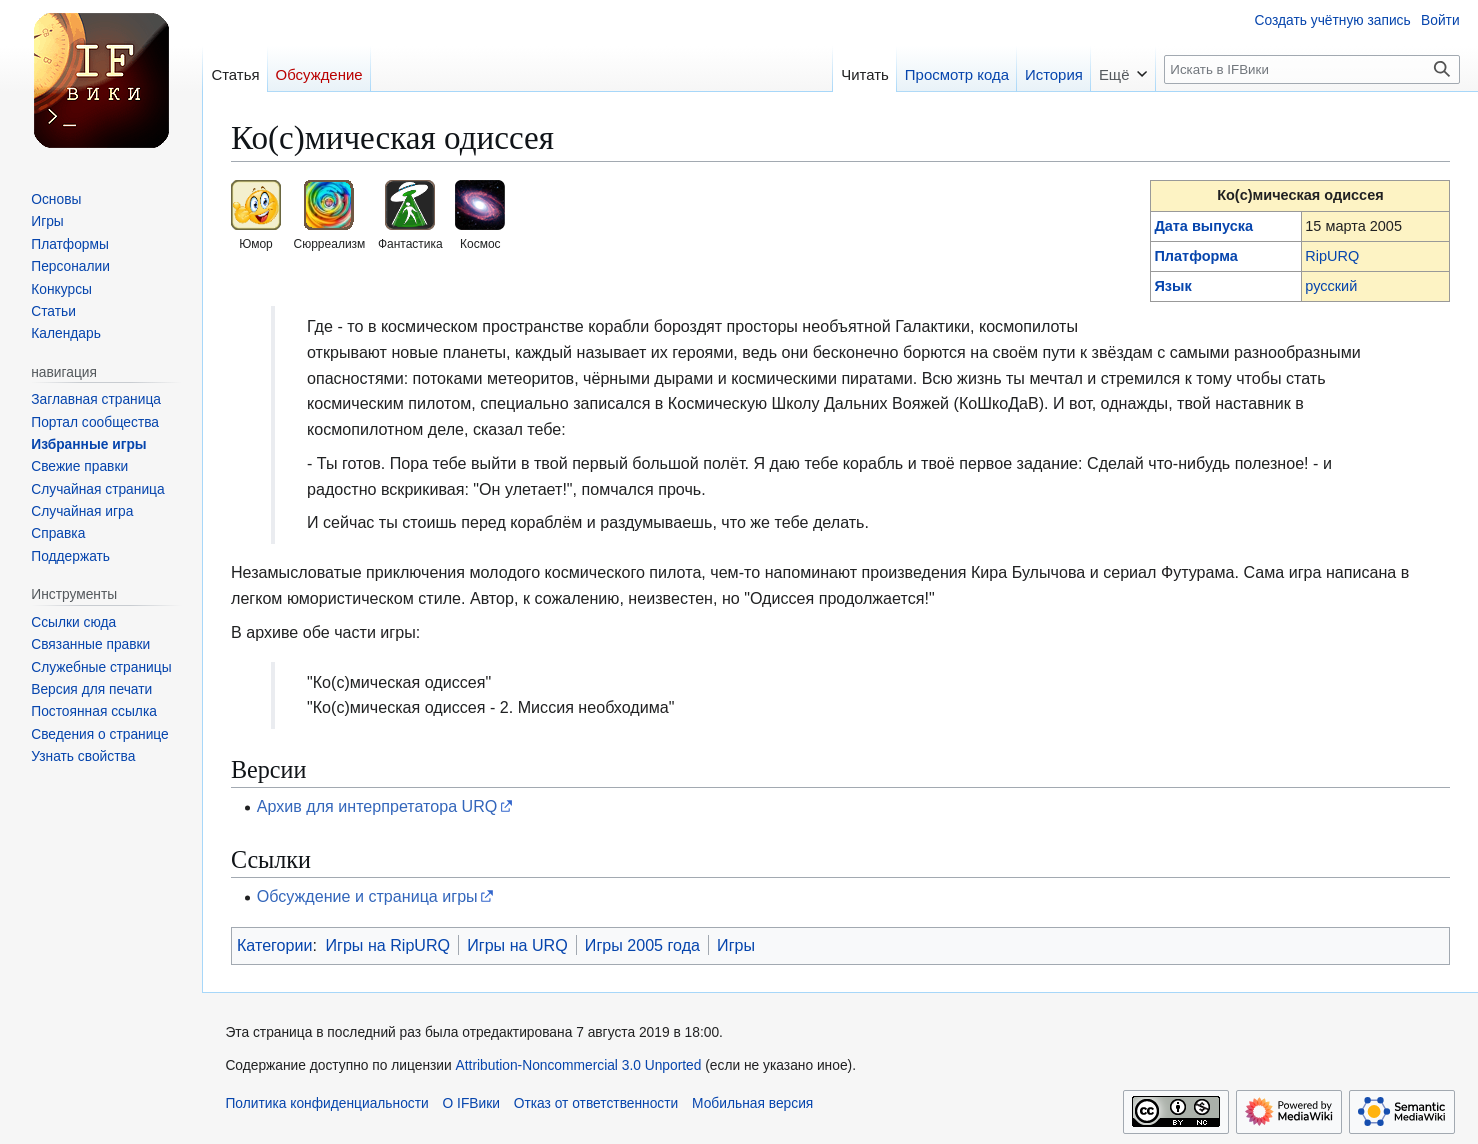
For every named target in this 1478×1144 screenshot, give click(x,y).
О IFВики (471, 1103)
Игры (736, 945)
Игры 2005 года (642, 945)
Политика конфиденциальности (326, 1103)
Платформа (1195, 256)
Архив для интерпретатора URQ (377, 806)
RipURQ (1332, 256)
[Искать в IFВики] (1312, 69)
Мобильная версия (752, 1103)
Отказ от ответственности (596, 1103)
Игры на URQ (517, 945)
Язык (1172, 286)
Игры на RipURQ (387, 945)
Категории (275, 945)
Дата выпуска (1203, 226)
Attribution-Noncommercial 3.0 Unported (579, 1065)
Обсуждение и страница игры (367, 896)
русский (1331, 286)
